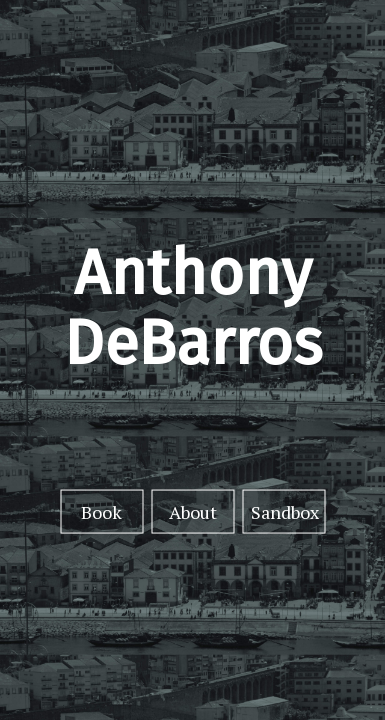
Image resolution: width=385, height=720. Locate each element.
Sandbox (285, 511)
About (193, 511)
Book (101, 511)
